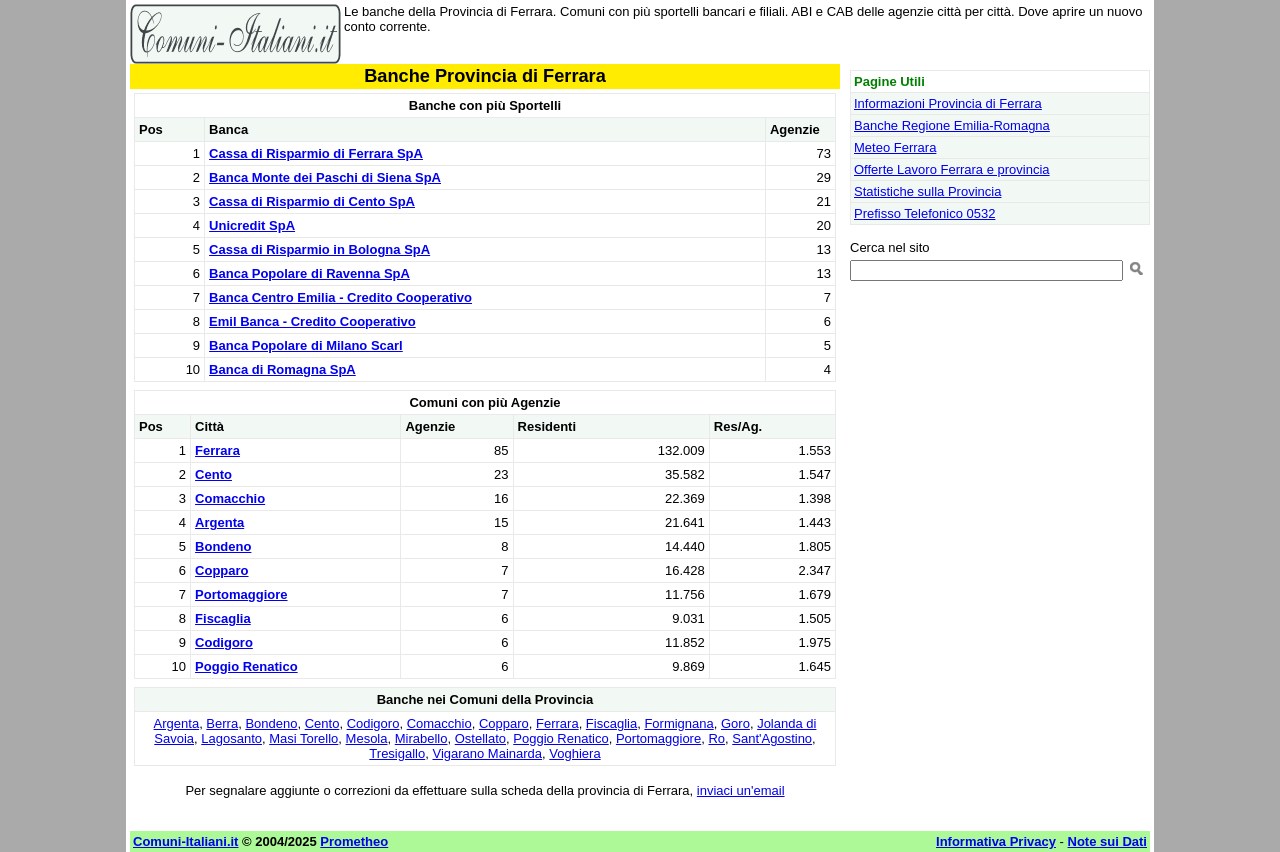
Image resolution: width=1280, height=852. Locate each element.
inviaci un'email (741, 790)
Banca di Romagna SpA (282, 369)
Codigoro (224, 642)
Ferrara (217, 450)
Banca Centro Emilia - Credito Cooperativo (340, 297)
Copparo (221, 570)
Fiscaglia (223, 618)
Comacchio (230, 498)
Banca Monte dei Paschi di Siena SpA (325, 177)
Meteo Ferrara (895, 147)
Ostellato (480, 738)
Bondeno (223, 546)
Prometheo (354, 841)
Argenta (219, 522)
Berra (222, 723)
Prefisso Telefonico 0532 (924, 213)
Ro (716, 738)
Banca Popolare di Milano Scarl (306, 345)
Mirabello (421, 738)
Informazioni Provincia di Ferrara (948, 103)
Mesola (367, 738)
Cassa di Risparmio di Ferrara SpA (316, 153)
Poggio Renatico (246, 666)
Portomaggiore (241, 594)
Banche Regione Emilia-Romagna (952, 125)
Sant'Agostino (772, 738)
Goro (735, 723)
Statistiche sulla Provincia (927, 191)
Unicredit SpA (252, 225)
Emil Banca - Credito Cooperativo (312, 321)
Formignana (678, 723)
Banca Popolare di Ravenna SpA (309, 273)
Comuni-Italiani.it (185, 841)
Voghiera (574, 753)
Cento (213, 474)
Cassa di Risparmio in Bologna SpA (319, 249)
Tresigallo (397, 753)
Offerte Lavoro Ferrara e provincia (952, 169)
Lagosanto (231, 738)
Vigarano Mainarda (487, 753)
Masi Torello (303, 738)
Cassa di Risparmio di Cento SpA (312, 201)
